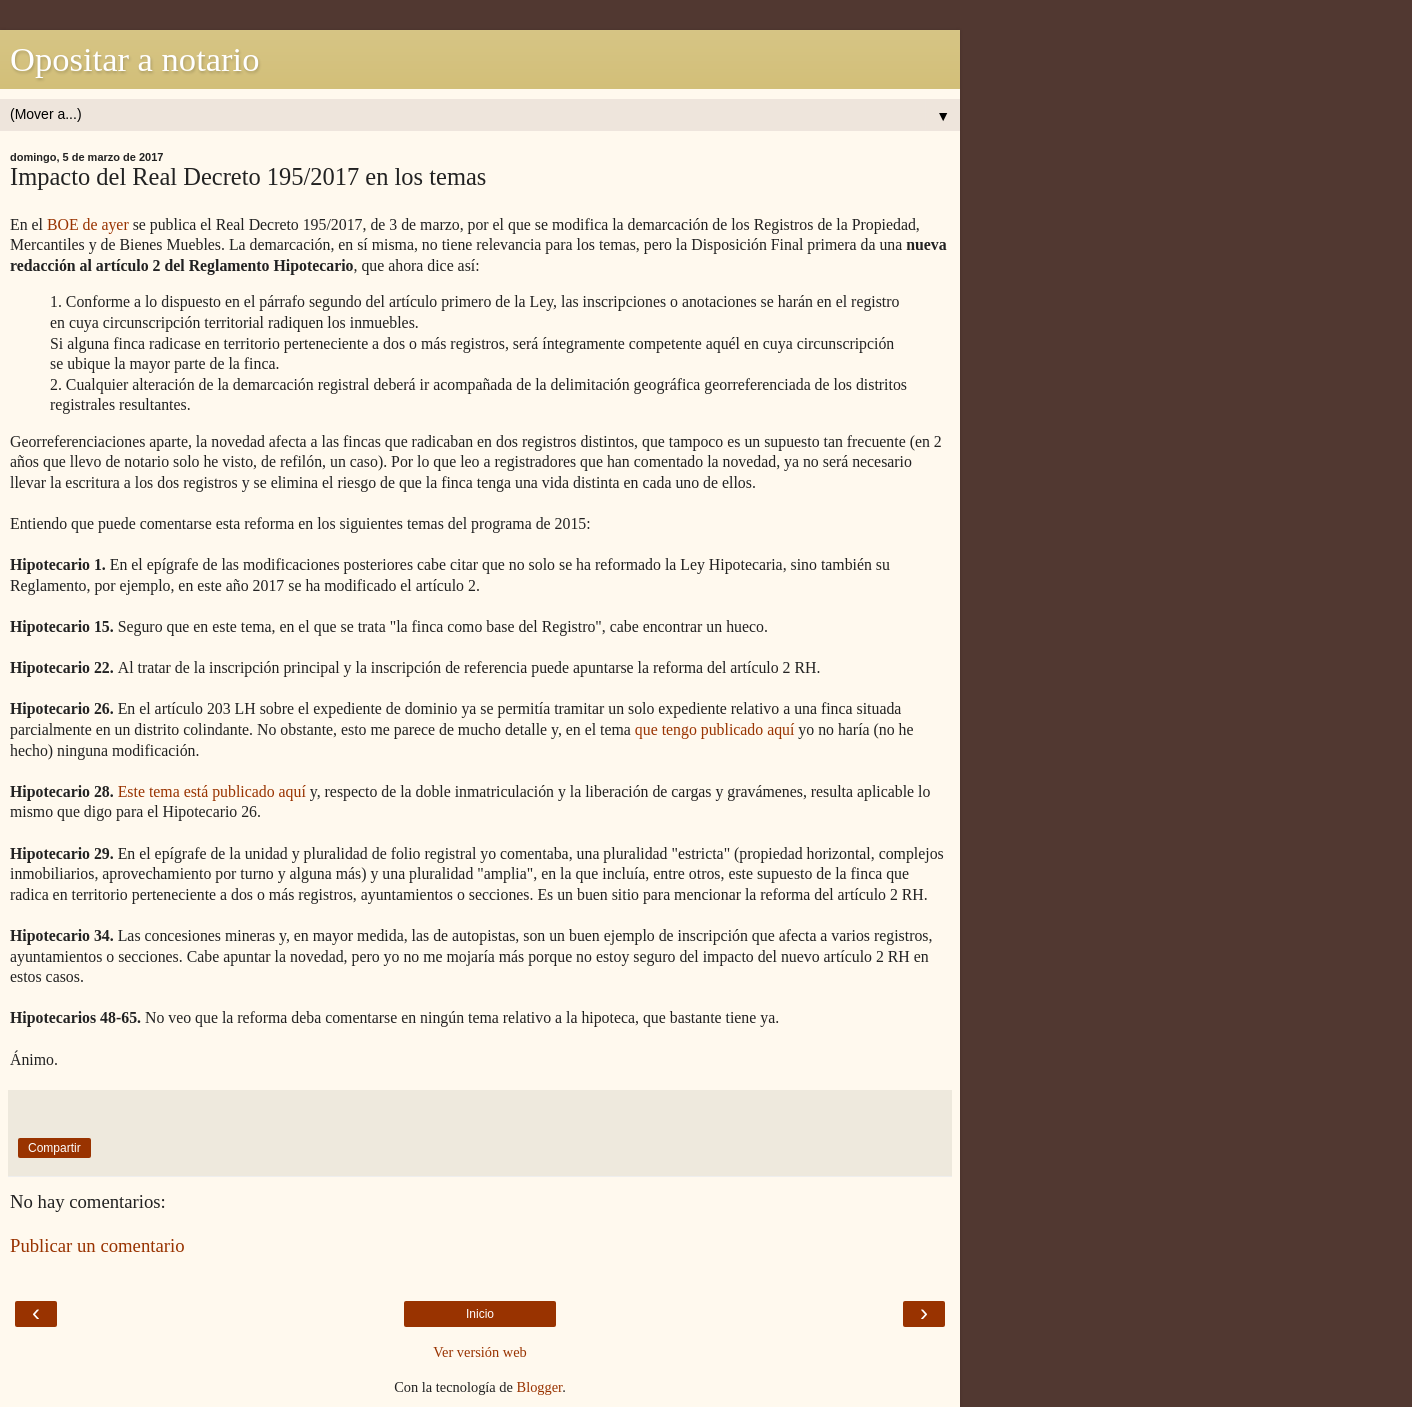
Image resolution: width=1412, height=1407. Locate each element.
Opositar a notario (134, 59)
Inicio (480, 1314)
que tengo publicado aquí (715, 729)
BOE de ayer (88, 224)
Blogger (540, 1387)
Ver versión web (480, 1352)
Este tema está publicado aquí (212, 791)
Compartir (54, 1148)
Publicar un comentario (97, 1245)
